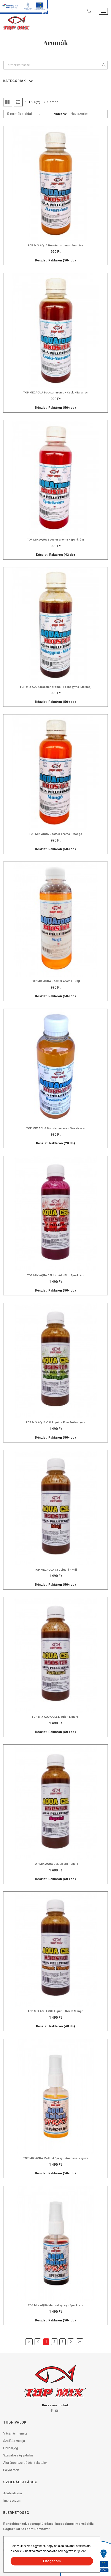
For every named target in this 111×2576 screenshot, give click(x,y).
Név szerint (80, 113)
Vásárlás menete (15, 2433)
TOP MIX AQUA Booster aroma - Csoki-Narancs (55, 392)
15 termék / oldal (18, 113)
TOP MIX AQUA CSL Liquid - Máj (55, 1569)
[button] (88, 2551)
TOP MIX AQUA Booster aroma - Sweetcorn (55, 1128)
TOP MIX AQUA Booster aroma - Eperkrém (55, 539)
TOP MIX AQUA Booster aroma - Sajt (55, 981)
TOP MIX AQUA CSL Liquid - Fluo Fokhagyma (55, 1422)
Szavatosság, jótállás (18, 2455)
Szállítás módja (14, 2441)
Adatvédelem (12, 2493)
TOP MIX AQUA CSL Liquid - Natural (55, 1716)
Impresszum (12, 2500)
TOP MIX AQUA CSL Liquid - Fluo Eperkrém (55, 1275)
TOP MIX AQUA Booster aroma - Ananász (55, 245)
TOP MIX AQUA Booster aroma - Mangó (55, 834)
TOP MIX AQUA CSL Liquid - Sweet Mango (55, 2011)
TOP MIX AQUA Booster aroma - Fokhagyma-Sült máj (55, 686)
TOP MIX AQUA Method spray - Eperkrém (55, 2305)
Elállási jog (10, 2448)
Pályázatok (11, 2470)
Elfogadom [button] (52, 2561)
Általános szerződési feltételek (25, 2463)
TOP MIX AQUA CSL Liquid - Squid (55, 1863)
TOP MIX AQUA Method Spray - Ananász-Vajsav (55, 2158)
